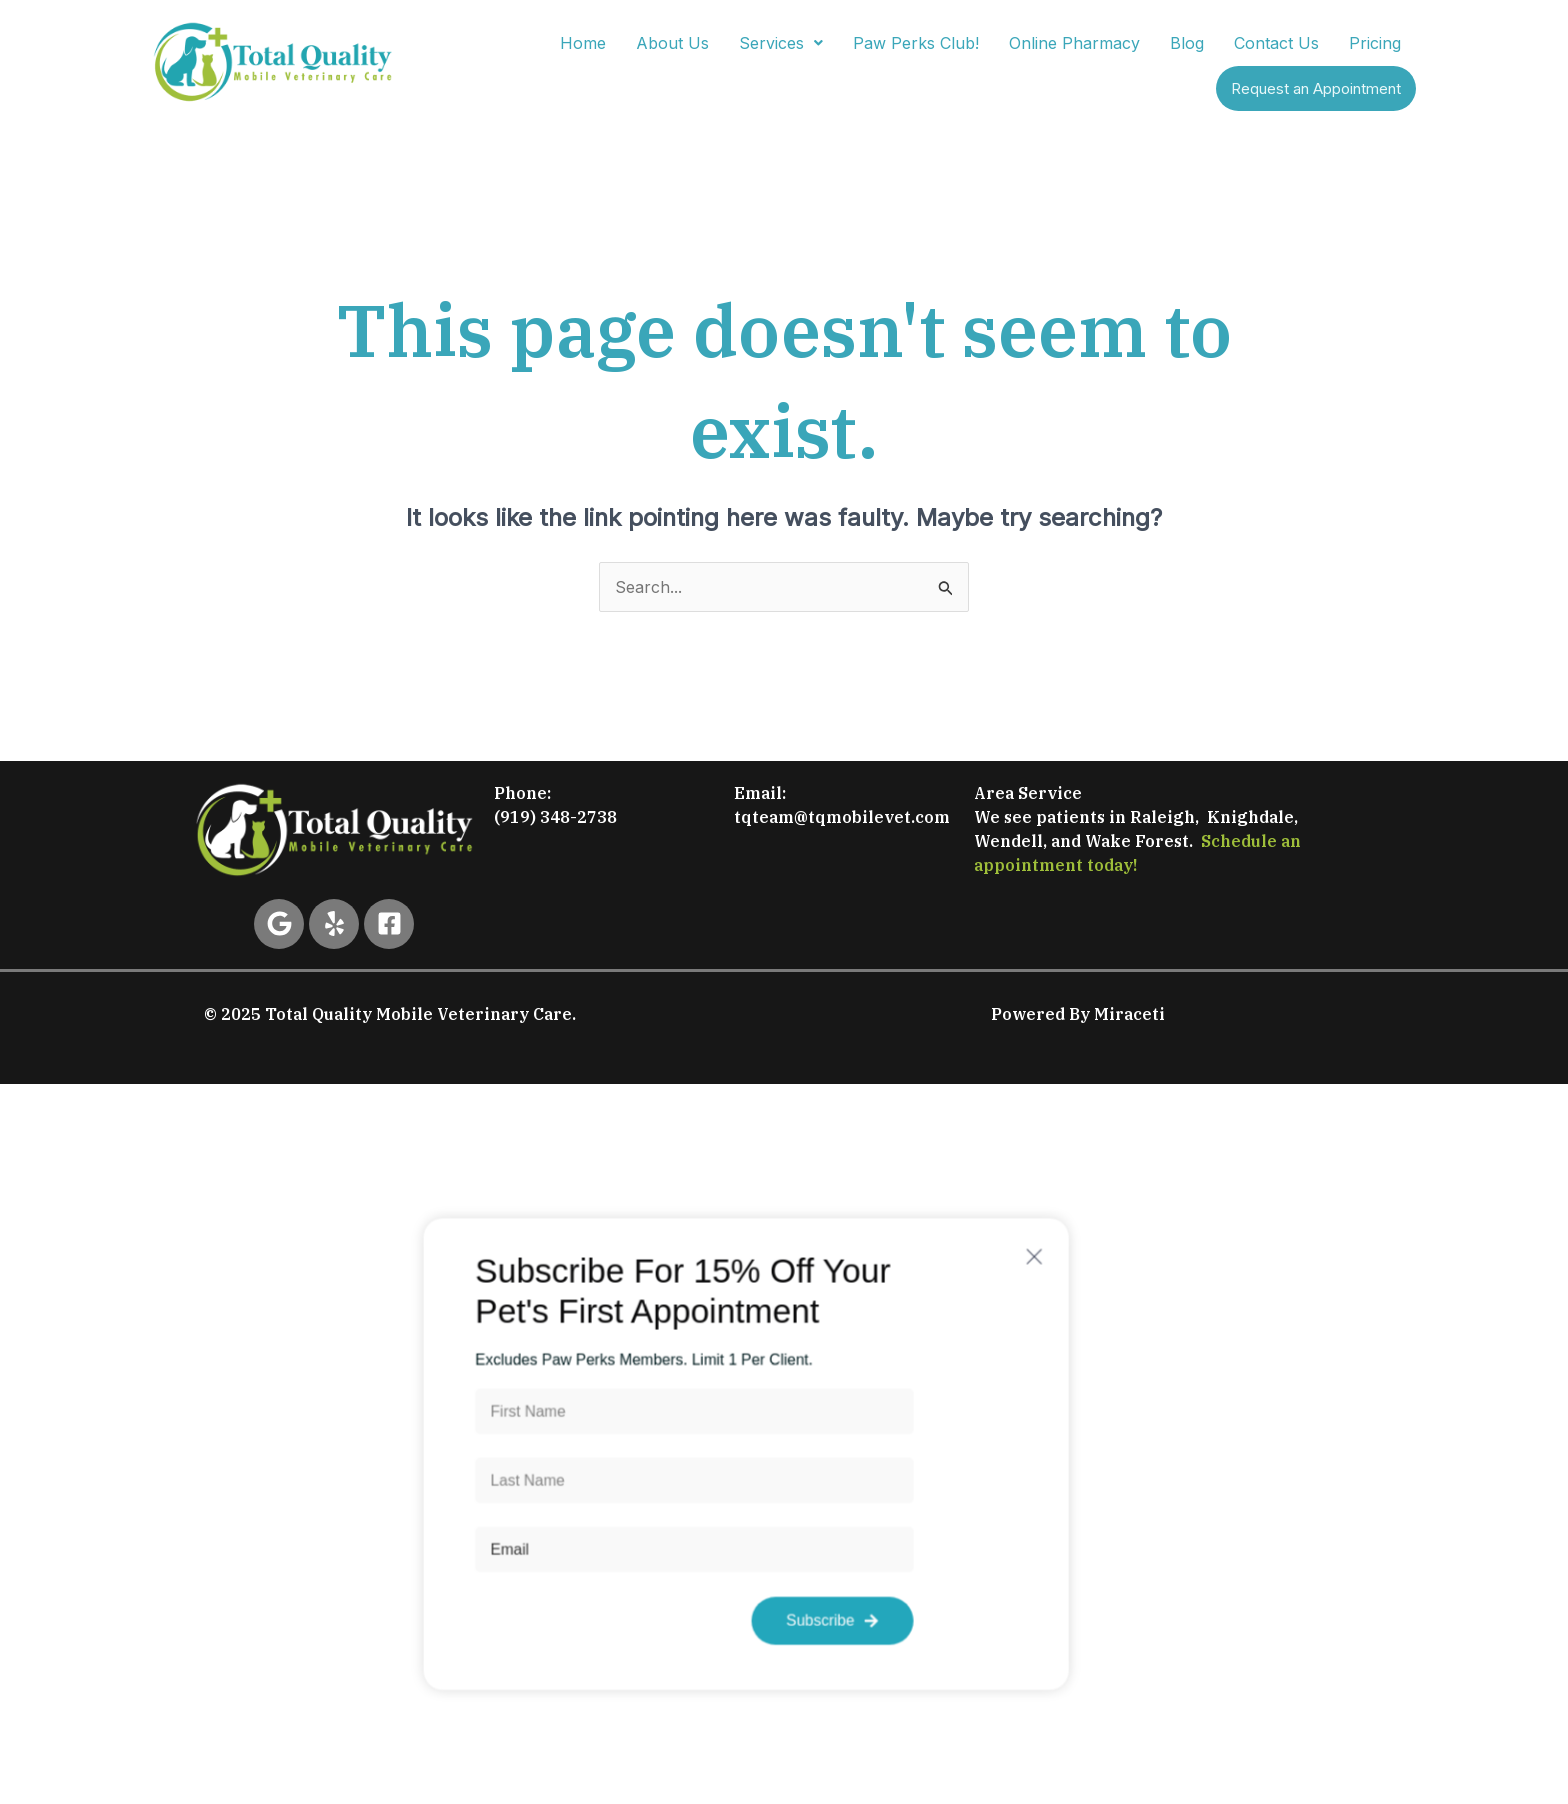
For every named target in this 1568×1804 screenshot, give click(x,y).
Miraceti (1129, 1014)
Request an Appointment (1316, 88)
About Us (672, 43)
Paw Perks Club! (916, 43)
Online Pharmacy (1074, 43)
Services (781, 43)
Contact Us (1276, 43)
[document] (784, 1454)
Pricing (1375, 43)
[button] (781, 43)
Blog (1187, 43)
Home (583, 43)
